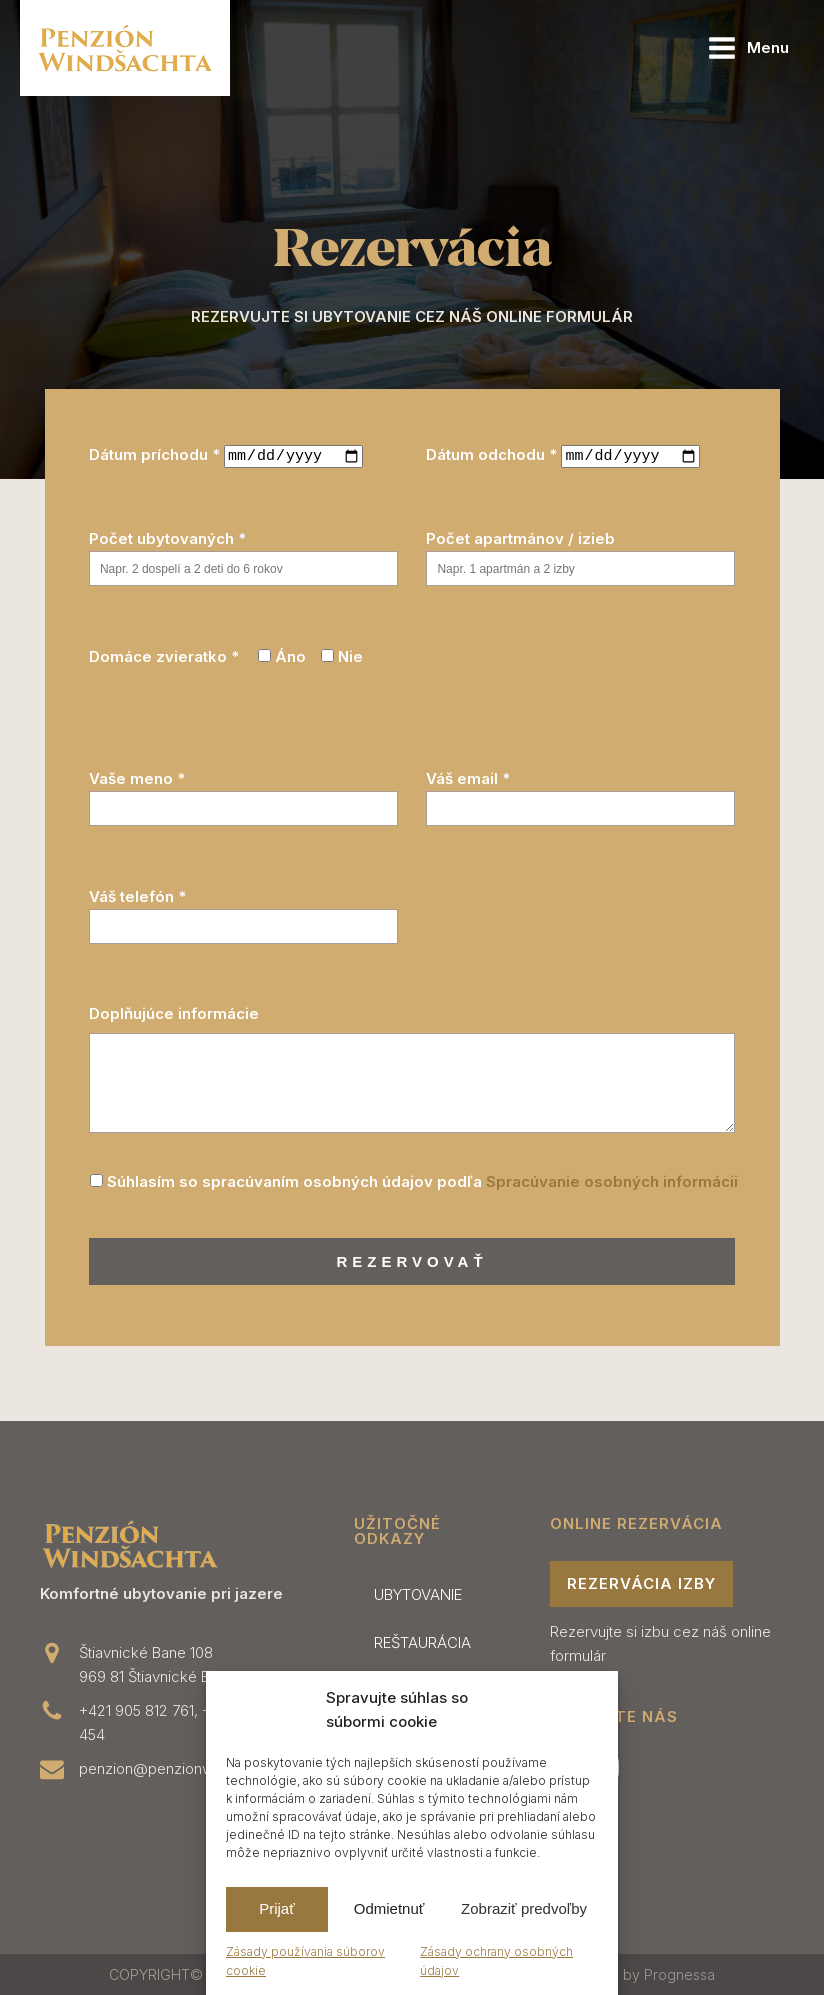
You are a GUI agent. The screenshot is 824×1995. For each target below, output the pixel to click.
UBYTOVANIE (418, 1593)
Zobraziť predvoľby (524, 1908)
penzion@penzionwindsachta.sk (188, 1767)
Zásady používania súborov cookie (305, 1961)
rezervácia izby (641, 1582)
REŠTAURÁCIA (422, 1641)
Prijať (277, 1908)
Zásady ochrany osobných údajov (496, 1961)
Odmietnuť (389, 1908)
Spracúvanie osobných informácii (612, 1179)
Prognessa (679, 1973)
